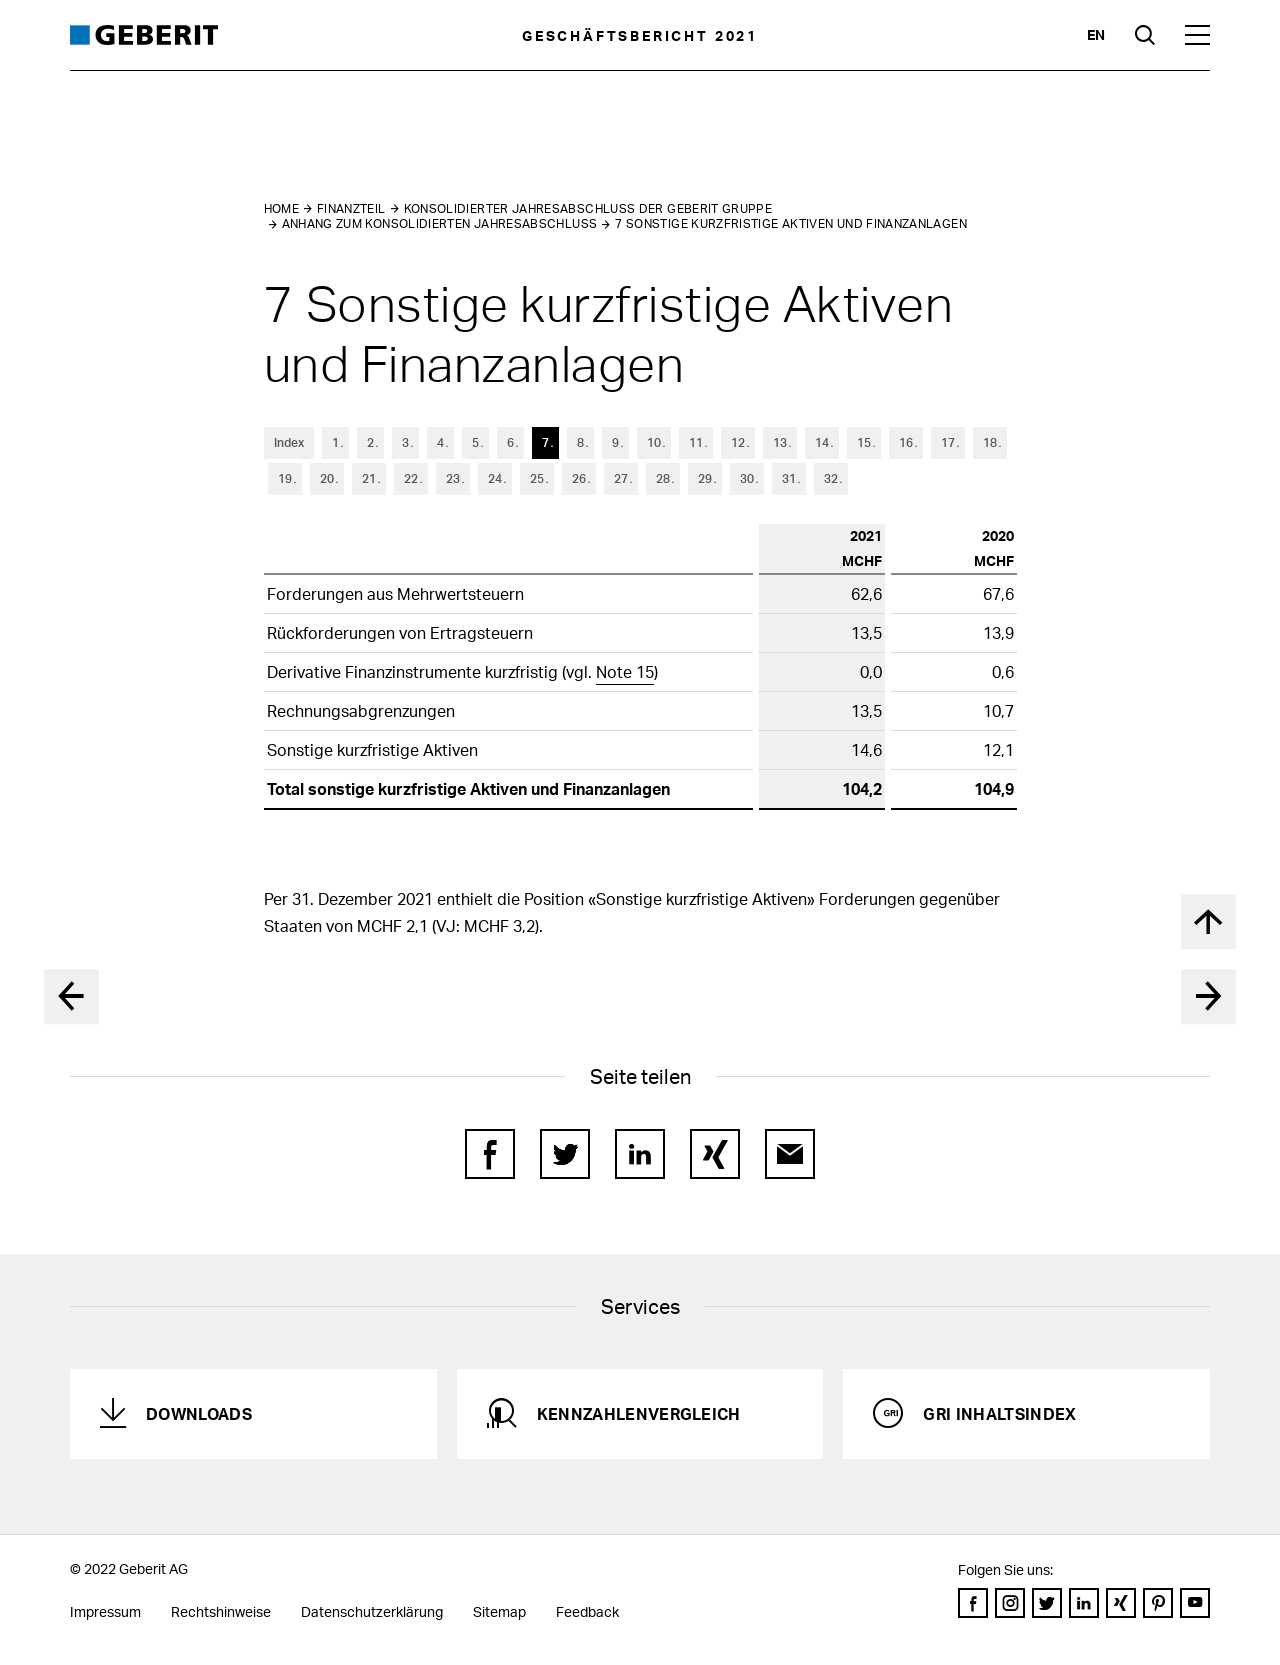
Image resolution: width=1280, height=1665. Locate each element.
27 (621, 478)
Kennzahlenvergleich (639, 1413)
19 (285, 478)
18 (990, 442)
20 (327, 478)
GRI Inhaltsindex (999, 1413)
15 (864, 442)
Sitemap (499, 1611)
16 (906, 442)
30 (747, 478)
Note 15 (625, 671)
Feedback (587, 1611)
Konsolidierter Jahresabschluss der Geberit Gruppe (588, 208)
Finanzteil (351, 208)
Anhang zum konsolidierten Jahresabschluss (440, 223)
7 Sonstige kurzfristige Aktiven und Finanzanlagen (791, 223)
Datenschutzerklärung (372, 1611)
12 (738, 442)
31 (789, 478)
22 (411, 478)
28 (663, 478)
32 (831, 478)
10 (654, 442)
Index (289, 442)
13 (780, 442)
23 (453, 478)
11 (696, 442)
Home (281, 208)
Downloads (199, 1413)
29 (705, 478)
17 (948, 442)
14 (822, 442)
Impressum (105, 1611)
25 (537, 478)
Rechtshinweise (221, 1611)
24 (495, 478)
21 (369, 478)
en (1096, 34)
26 (579, 478)
